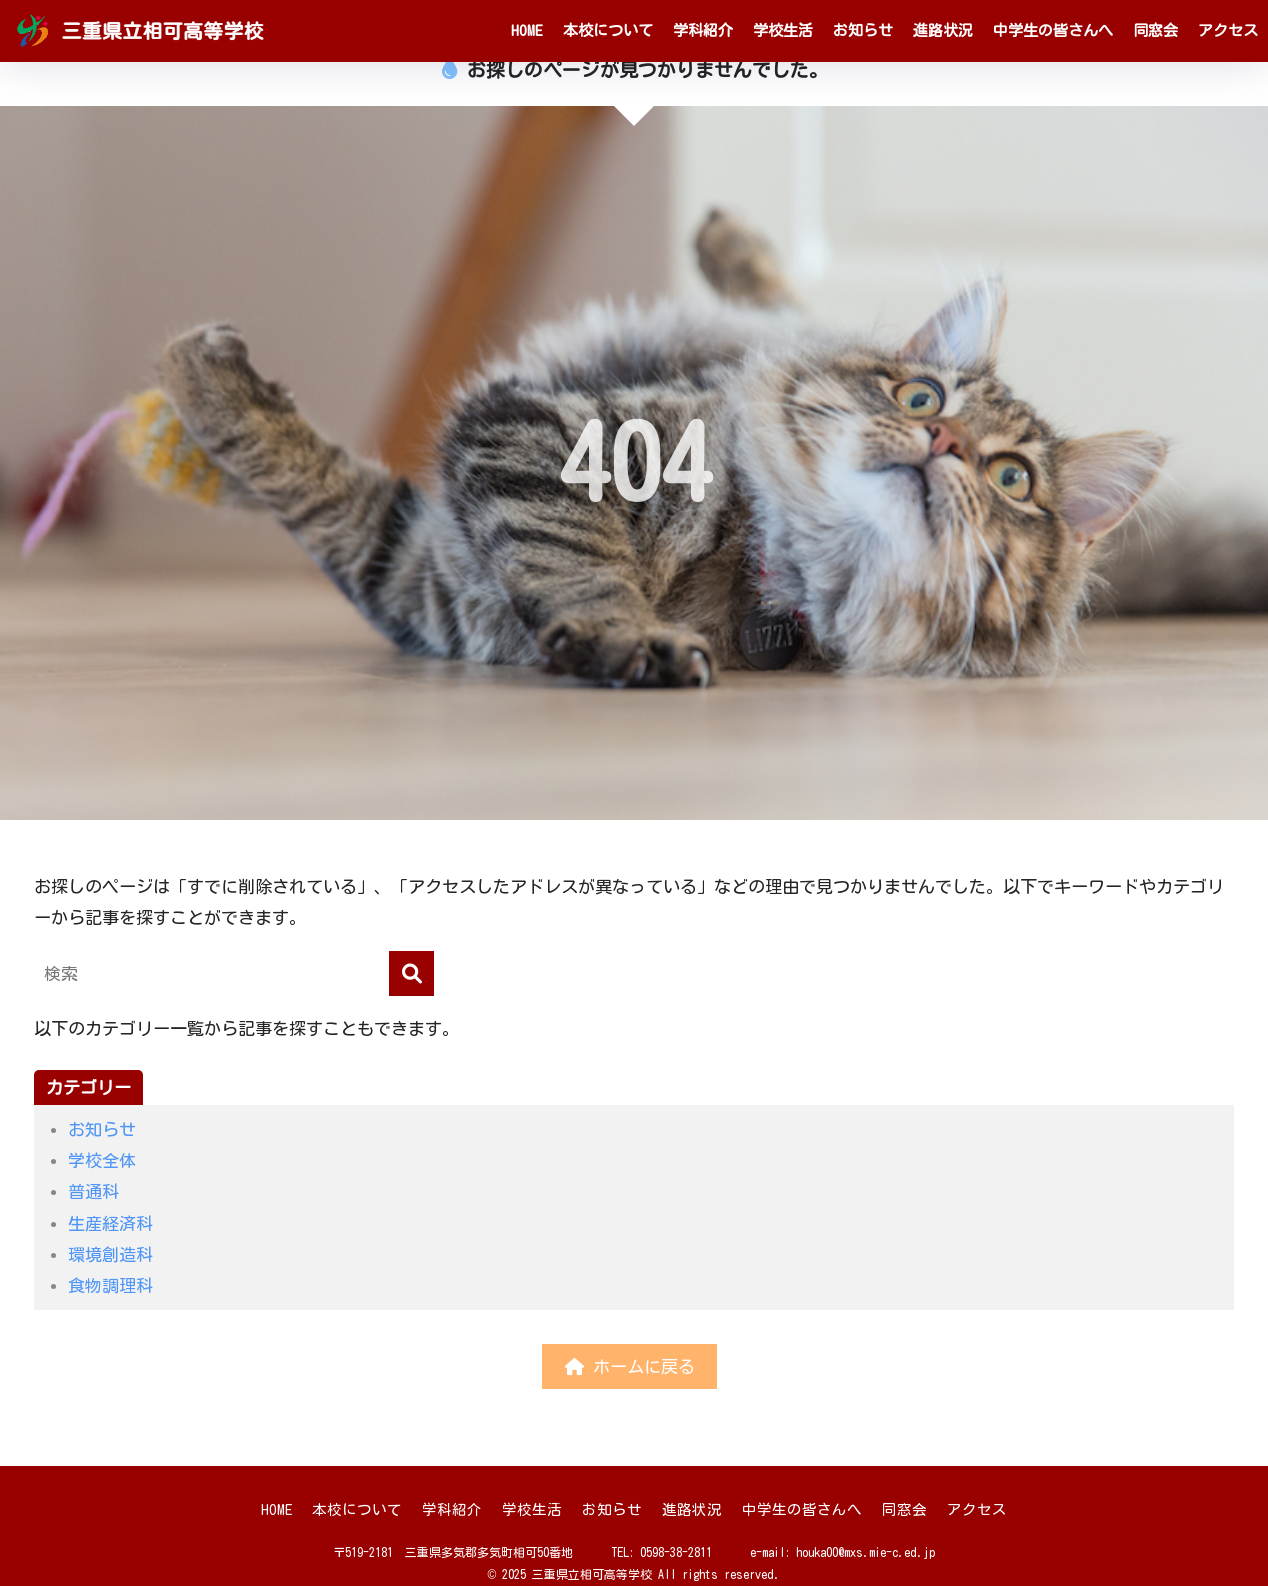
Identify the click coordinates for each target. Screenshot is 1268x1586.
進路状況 (943, 30)
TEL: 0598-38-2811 (661, 1552)
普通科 (93, 1191)
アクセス (1228, 30)
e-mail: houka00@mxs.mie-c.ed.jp (842, 1552)
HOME (527, 30)
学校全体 (102, 1160)
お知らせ (863, 30)
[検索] (411, 973)
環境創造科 (110, 1254)
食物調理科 (110, 1285)
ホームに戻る (630, 1366)
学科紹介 (703, 30)
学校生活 (783, 30)
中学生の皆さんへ (1053, 30)
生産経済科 (110, 1223)
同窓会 (1155, 30)
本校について (608, 30)
